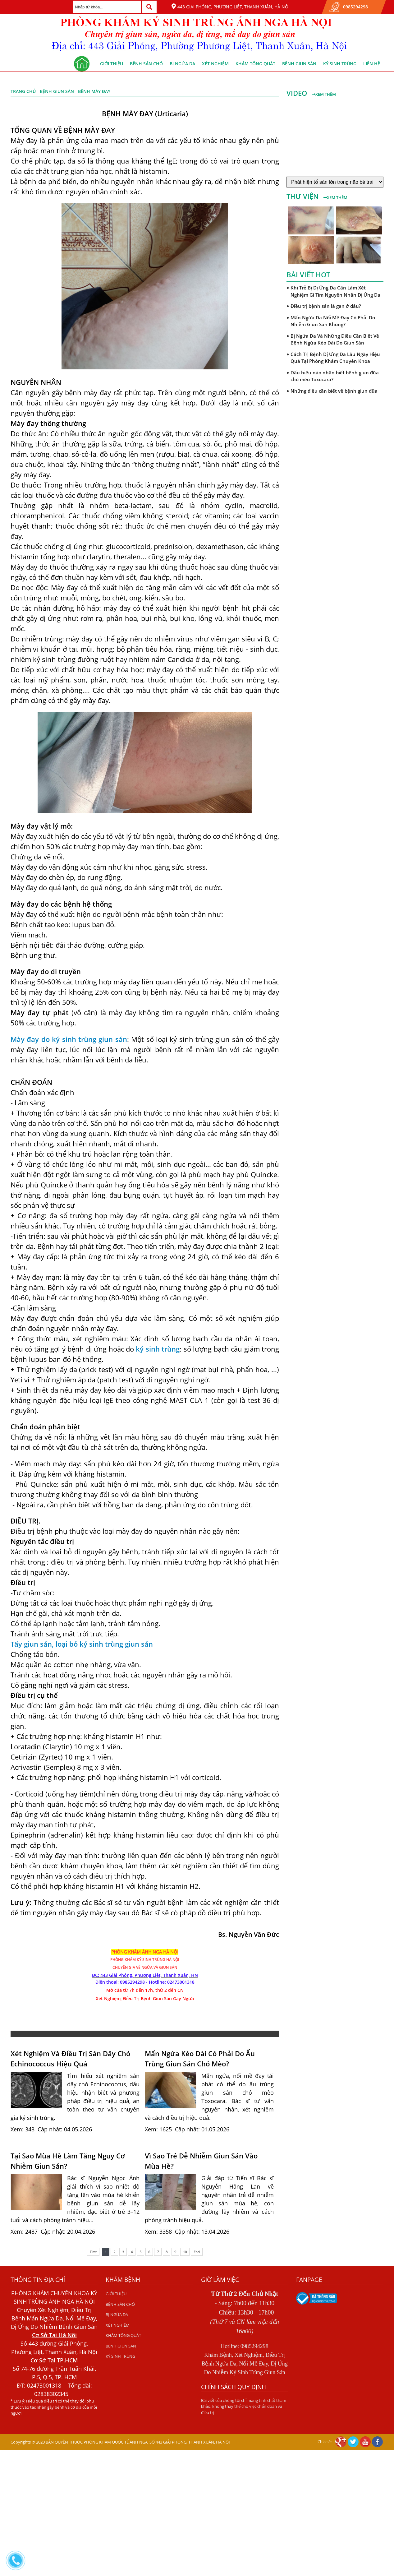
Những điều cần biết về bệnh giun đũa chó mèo (334, 394)
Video (297, 93)
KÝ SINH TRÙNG (339, 64)
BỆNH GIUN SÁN (299, 64)
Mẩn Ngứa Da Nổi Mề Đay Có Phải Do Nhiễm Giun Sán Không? (333, 321)
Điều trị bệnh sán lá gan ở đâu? (326, 306)
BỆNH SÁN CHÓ (146, 64)
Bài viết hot (308, 274)
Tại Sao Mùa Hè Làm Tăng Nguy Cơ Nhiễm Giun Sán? (68, 2161)
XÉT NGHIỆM (215, 64)
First (93, 2252)
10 (185, 2252)
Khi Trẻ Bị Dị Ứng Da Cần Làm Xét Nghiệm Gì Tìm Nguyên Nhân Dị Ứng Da (335, 291)
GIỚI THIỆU (111, 64)
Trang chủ (23, 91)
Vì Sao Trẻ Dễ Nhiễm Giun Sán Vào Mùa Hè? (201, 2161)
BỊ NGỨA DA (182, 64)
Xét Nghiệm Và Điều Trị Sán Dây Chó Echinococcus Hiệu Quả (70, 2058)
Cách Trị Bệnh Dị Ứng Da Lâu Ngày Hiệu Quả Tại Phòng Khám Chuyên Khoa (335, 357)
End (197, 2252)
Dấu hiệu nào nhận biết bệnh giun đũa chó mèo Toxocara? (335, 376)
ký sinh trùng (158, 1348)
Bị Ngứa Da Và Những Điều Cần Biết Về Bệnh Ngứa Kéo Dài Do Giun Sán (335, 339)
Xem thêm (324, 94)
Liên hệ (371, 64)
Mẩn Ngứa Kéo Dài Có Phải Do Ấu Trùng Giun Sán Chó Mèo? (200, 2058)
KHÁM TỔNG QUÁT (255, 64)
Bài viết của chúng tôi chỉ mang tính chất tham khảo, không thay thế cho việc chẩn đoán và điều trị (243, 2406)
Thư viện (303, 196)
